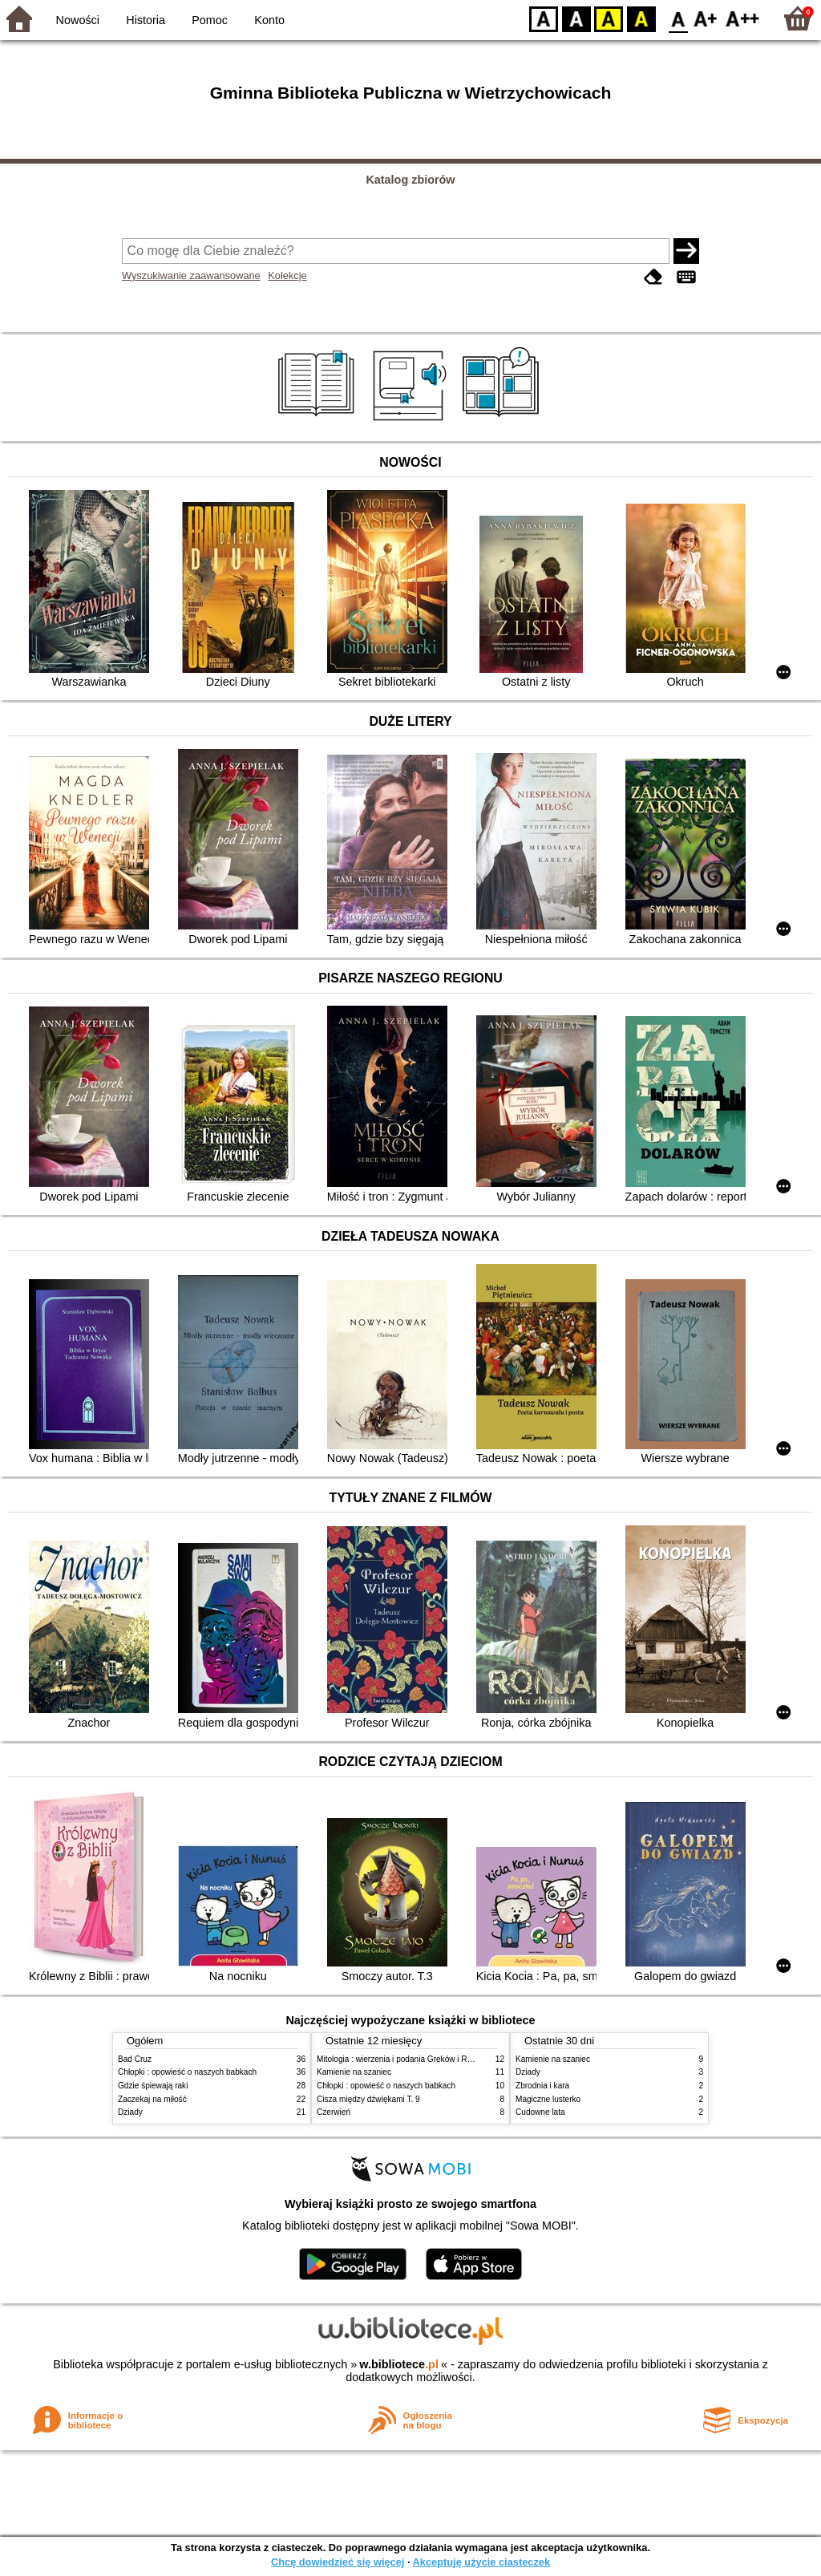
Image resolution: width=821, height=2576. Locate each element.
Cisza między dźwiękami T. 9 (368, 2099)
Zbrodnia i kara (542, 2085)
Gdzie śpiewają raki (153, 2085)
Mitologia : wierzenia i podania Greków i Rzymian (405, 2059)
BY (641, 18)
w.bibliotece (399, 2364)
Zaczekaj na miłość (152, 2099)
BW (576, 18)
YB (608, 18)
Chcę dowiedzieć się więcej (337, 2562)
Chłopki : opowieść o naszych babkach (187, 2072)
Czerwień (333, 2112)
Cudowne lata (540, 2112)
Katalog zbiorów (410, 179)
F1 (706, 18)
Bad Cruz (135, 2059)
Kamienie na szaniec (354, 2072)
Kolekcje (287, 275)
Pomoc (210, 20)
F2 (742, 18)
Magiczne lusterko (548, 2099)
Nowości (77, 20)
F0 (678, 18)
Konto (269, 20)
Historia (145, 20)
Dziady (130, 2112)
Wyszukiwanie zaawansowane (191, 275)
